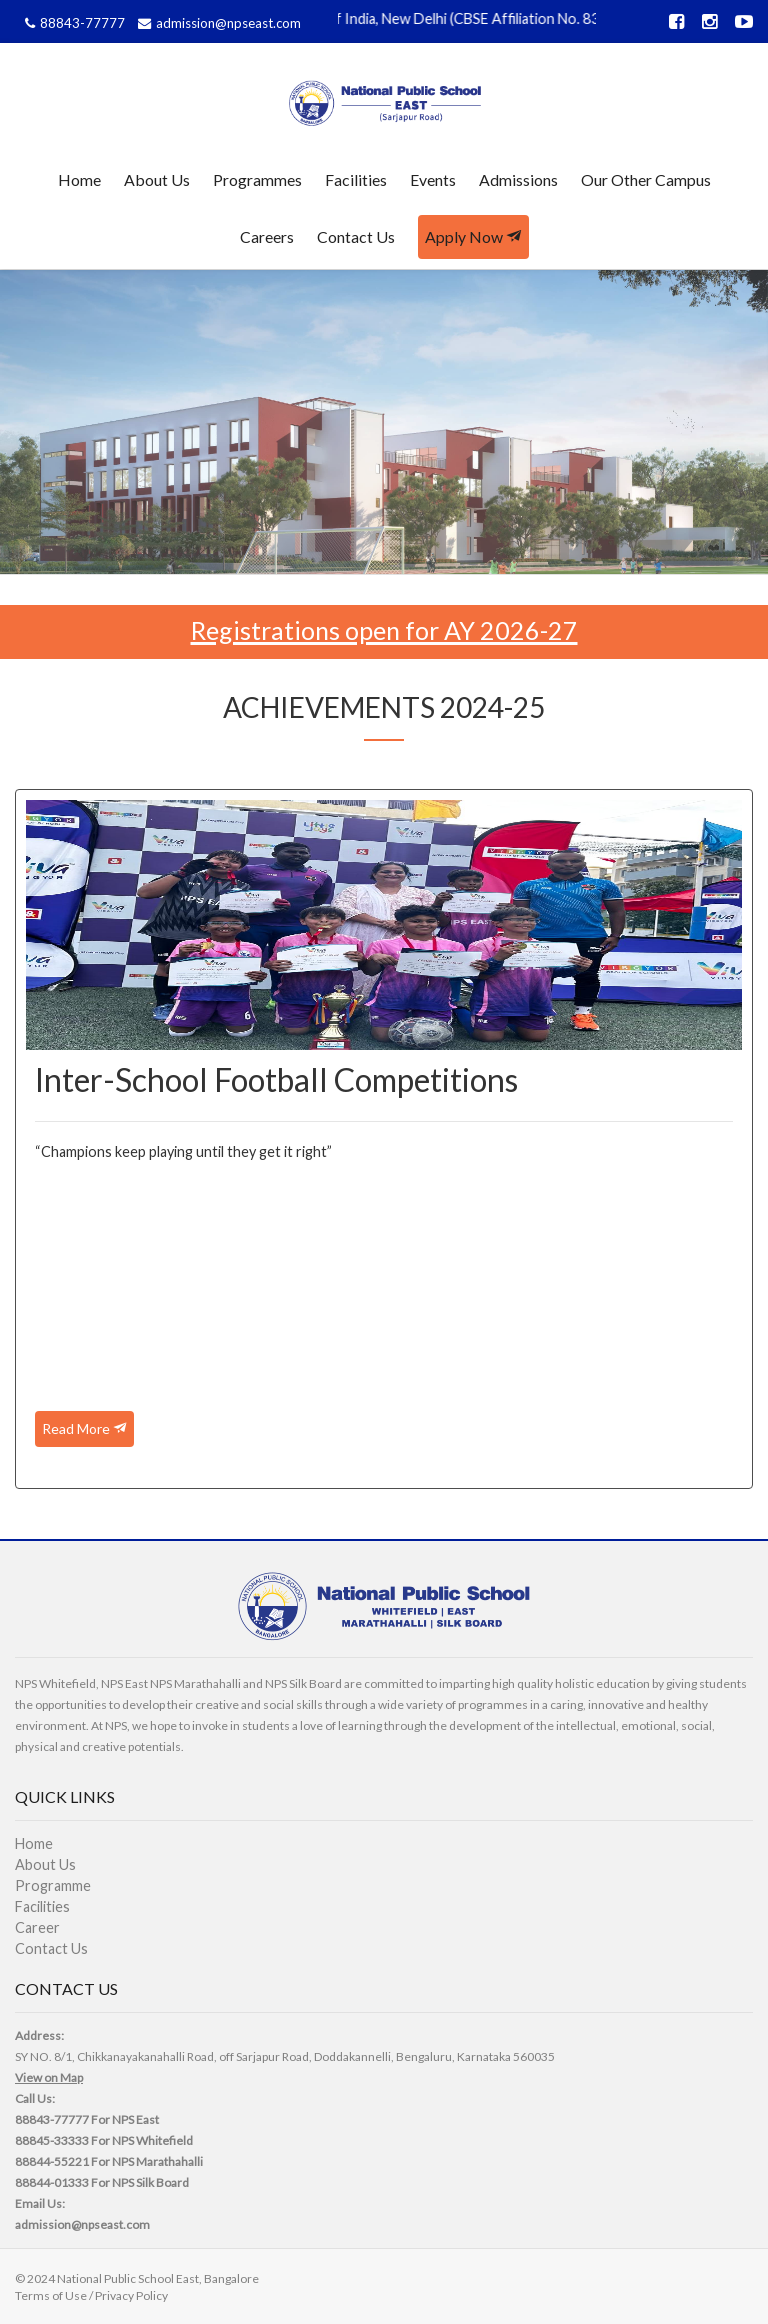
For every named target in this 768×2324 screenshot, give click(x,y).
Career (37, 1927)
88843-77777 (72, 23)
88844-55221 (52, 2161)
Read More (84, 1428)
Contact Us (356, 236)
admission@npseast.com (217, 23)
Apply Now (473, 236)
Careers (267, 236)
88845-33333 (52, 2140)
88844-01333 (52, 2182)
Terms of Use (51, 2295)
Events (433, 179)
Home (79, 179)
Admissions (518, 179)
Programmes (257, 179)
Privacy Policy (131, 2295)
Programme (53, 1885)
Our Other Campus (646, 179)
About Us (157, 179)
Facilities (356, 179)
